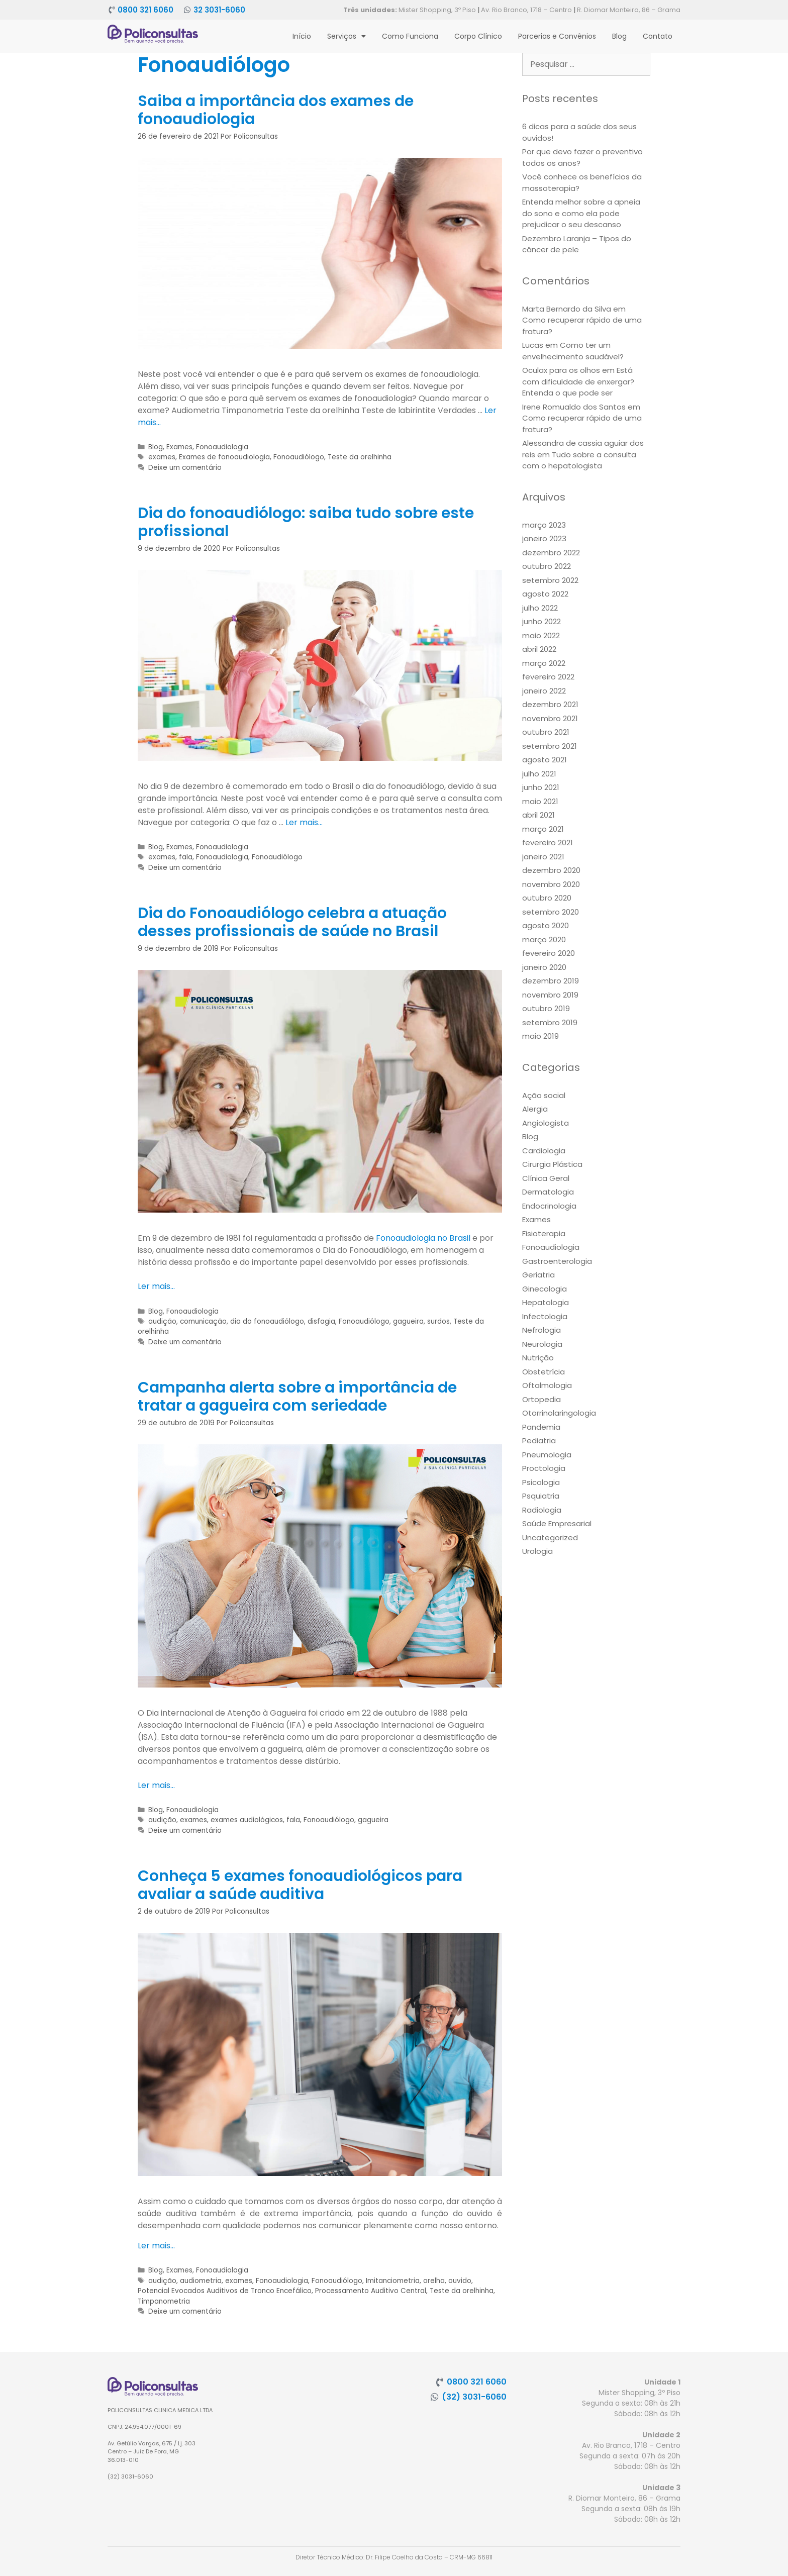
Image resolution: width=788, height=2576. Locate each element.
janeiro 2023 (544, 538)
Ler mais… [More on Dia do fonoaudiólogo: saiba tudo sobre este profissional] (304, 822)
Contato (657, 36)
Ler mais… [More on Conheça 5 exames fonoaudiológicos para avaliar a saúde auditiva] (156, 2245)
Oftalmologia (547, 1385)
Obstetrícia (543, 1371)
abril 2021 (538, 815)
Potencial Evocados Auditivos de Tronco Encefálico (225, 2291)
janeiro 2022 (544, 690)
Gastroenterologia (557, 1261)
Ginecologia (544, 1288)
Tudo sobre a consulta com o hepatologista (579, 460)
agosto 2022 (545, 593)
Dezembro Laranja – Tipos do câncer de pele (576, 244)
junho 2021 (540, 787)
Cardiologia (543, 1150)
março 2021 (543, 829)
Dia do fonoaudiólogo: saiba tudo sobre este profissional (306, 522)
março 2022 (543, 663)
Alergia (535, 1109)
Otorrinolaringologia (559, 1413)
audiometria (201, 2281)
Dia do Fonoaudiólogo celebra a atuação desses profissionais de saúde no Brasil (292, 922)
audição (162, 1321)
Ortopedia (541, 1399)
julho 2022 (540, 608)
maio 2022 (541, 635)
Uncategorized (550, 1537)
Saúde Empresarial (557, 1523)
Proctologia (543, 1468)
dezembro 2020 (551, 870)
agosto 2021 (544, 759)
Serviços (346, 36)
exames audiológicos (247, 1820)
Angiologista (545, 1123)
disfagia (321, 1321)
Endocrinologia (549, 1206)
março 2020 (544, 939)
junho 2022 (541, 621)
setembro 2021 (549, 746)
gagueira (408, 1321)
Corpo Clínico (478, 36)
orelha (434, 2281)
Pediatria (539, 1440)
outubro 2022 (546, 566)
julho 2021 (539, 773)
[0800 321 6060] (111, 10)
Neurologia (542, 1344)
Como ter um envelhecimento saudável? (573, 351)
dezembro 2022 (551, 552)
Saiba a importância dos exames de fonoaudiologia (276, 110)
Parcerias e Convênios (557, 36)
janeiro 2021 (543, 856)
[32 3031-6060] (187, 10)
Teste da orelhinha (359, 457)
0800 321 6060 (145, 10)
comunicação (203, 1321)
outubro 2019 (546, 1008)
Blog (619, 36)
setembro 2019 (549, 1022)
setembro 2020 (550, 912)
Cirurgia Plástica (552, 1164)
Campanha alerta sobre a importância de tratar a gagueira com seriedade (297, 1396)
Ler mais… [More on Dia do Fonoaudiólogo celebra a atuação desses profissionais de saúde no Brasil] (156, 1286)
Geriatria (538, 1274)
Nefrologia (541, 1330)
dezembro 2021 (550, 704)
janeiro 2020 (544, 967)
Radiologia (541, 1510)
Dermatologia (548, 1191)
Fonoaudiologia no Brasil (423, 1238)
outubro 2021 (545, 732)
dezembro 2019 (550, 980)
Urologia (537, 1551)
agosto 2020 (545, 925)
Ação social (543, 1095)
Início (301, 36)
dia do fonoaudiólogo (267, 1321)
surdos (438, 1321)
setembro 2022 (550, 580)
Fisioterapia (543, 1233)
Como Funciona (410, 36)
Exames (179, 447)
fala (185, 857)
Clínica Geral (545, 1178)
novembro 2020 (551, 884)
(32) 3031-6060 (474, 2397)
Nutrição (538, 1357)
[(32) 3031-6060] (434, 2396)
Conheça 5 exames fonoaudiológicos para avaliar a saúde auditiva (300, 1885)
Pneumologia (546, 1454)
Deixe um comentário (185, 467)
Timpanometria (164, 2301)
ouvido (459, 2281)
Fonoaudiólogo (298, 457)
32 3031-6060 (219, 10)
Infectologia (544, 1316)
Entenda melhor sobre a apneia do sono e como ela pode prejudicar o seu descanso (581, 213)
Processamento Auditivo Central (370, 2291)
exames (161, 457)
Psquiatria (540, 1496)
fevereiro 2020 (548, 953)
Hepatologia (545, 1302)
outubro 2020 (546, 898)
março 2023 (544, 525)
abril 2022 (539, 649)
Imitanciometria (393, 2281)
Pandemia (541, 1427)
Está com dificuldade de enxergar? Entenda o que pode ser (578, 381)
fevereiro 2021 (547, 842)
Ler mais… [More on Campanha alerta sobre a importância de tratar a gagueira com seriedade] (156, 1785)
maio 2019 (540, 1036)
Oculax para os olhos (561, 370)
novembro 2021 (550, 718)
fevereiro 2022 (548, 676)
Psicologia (541, 1482)
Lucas (532, 345)
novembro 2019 (550, 994)
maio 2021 (540, 801)
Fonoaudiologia (222, 447)
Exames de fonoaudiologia (224, 457)
